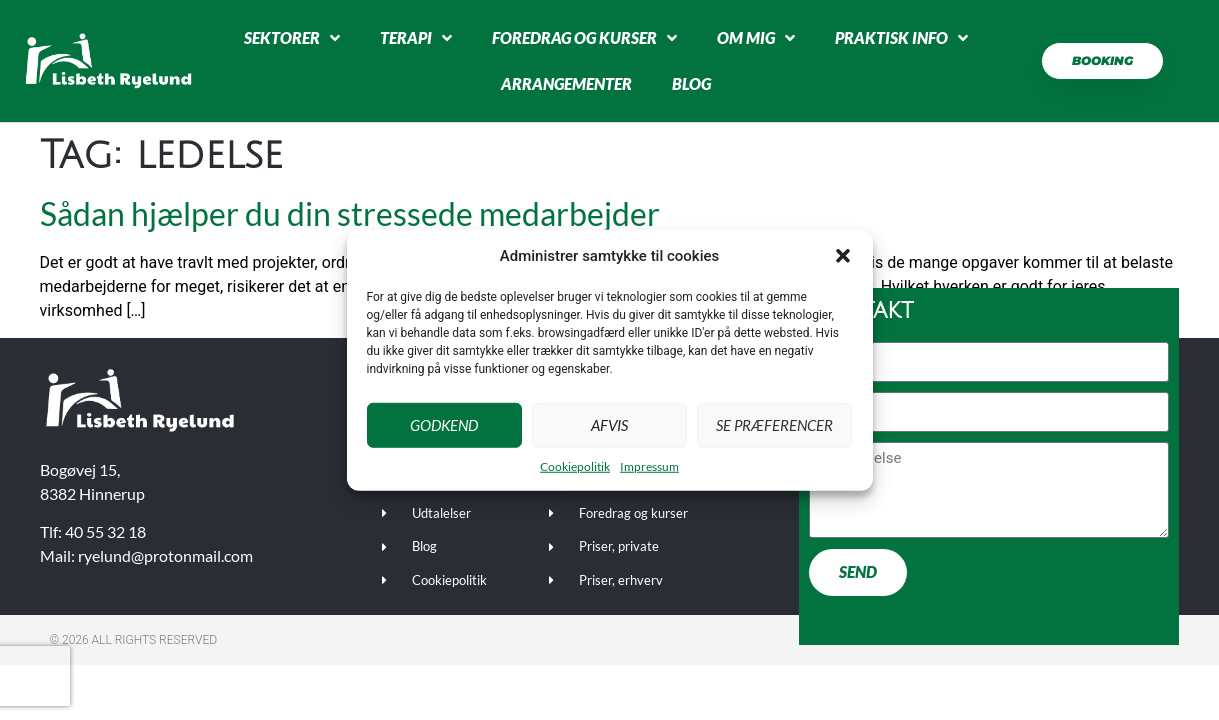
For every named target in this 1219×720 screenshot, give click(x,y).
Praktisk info (901, 38)
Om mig (756, 38)
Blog (691, 83)
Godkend (444, 425)
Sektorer (292, 38)
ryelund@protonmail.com (165, 555)
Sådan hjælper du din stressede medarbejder (350, 213)
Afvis (609, 425)
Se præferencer (774, 425)
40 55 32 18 (105, 531)
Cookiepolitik (575, 465)
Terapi (416, 38)
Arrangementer (566, 83)
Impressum (649, 465)
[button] (843, 256)
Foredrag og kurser (584, 38)
